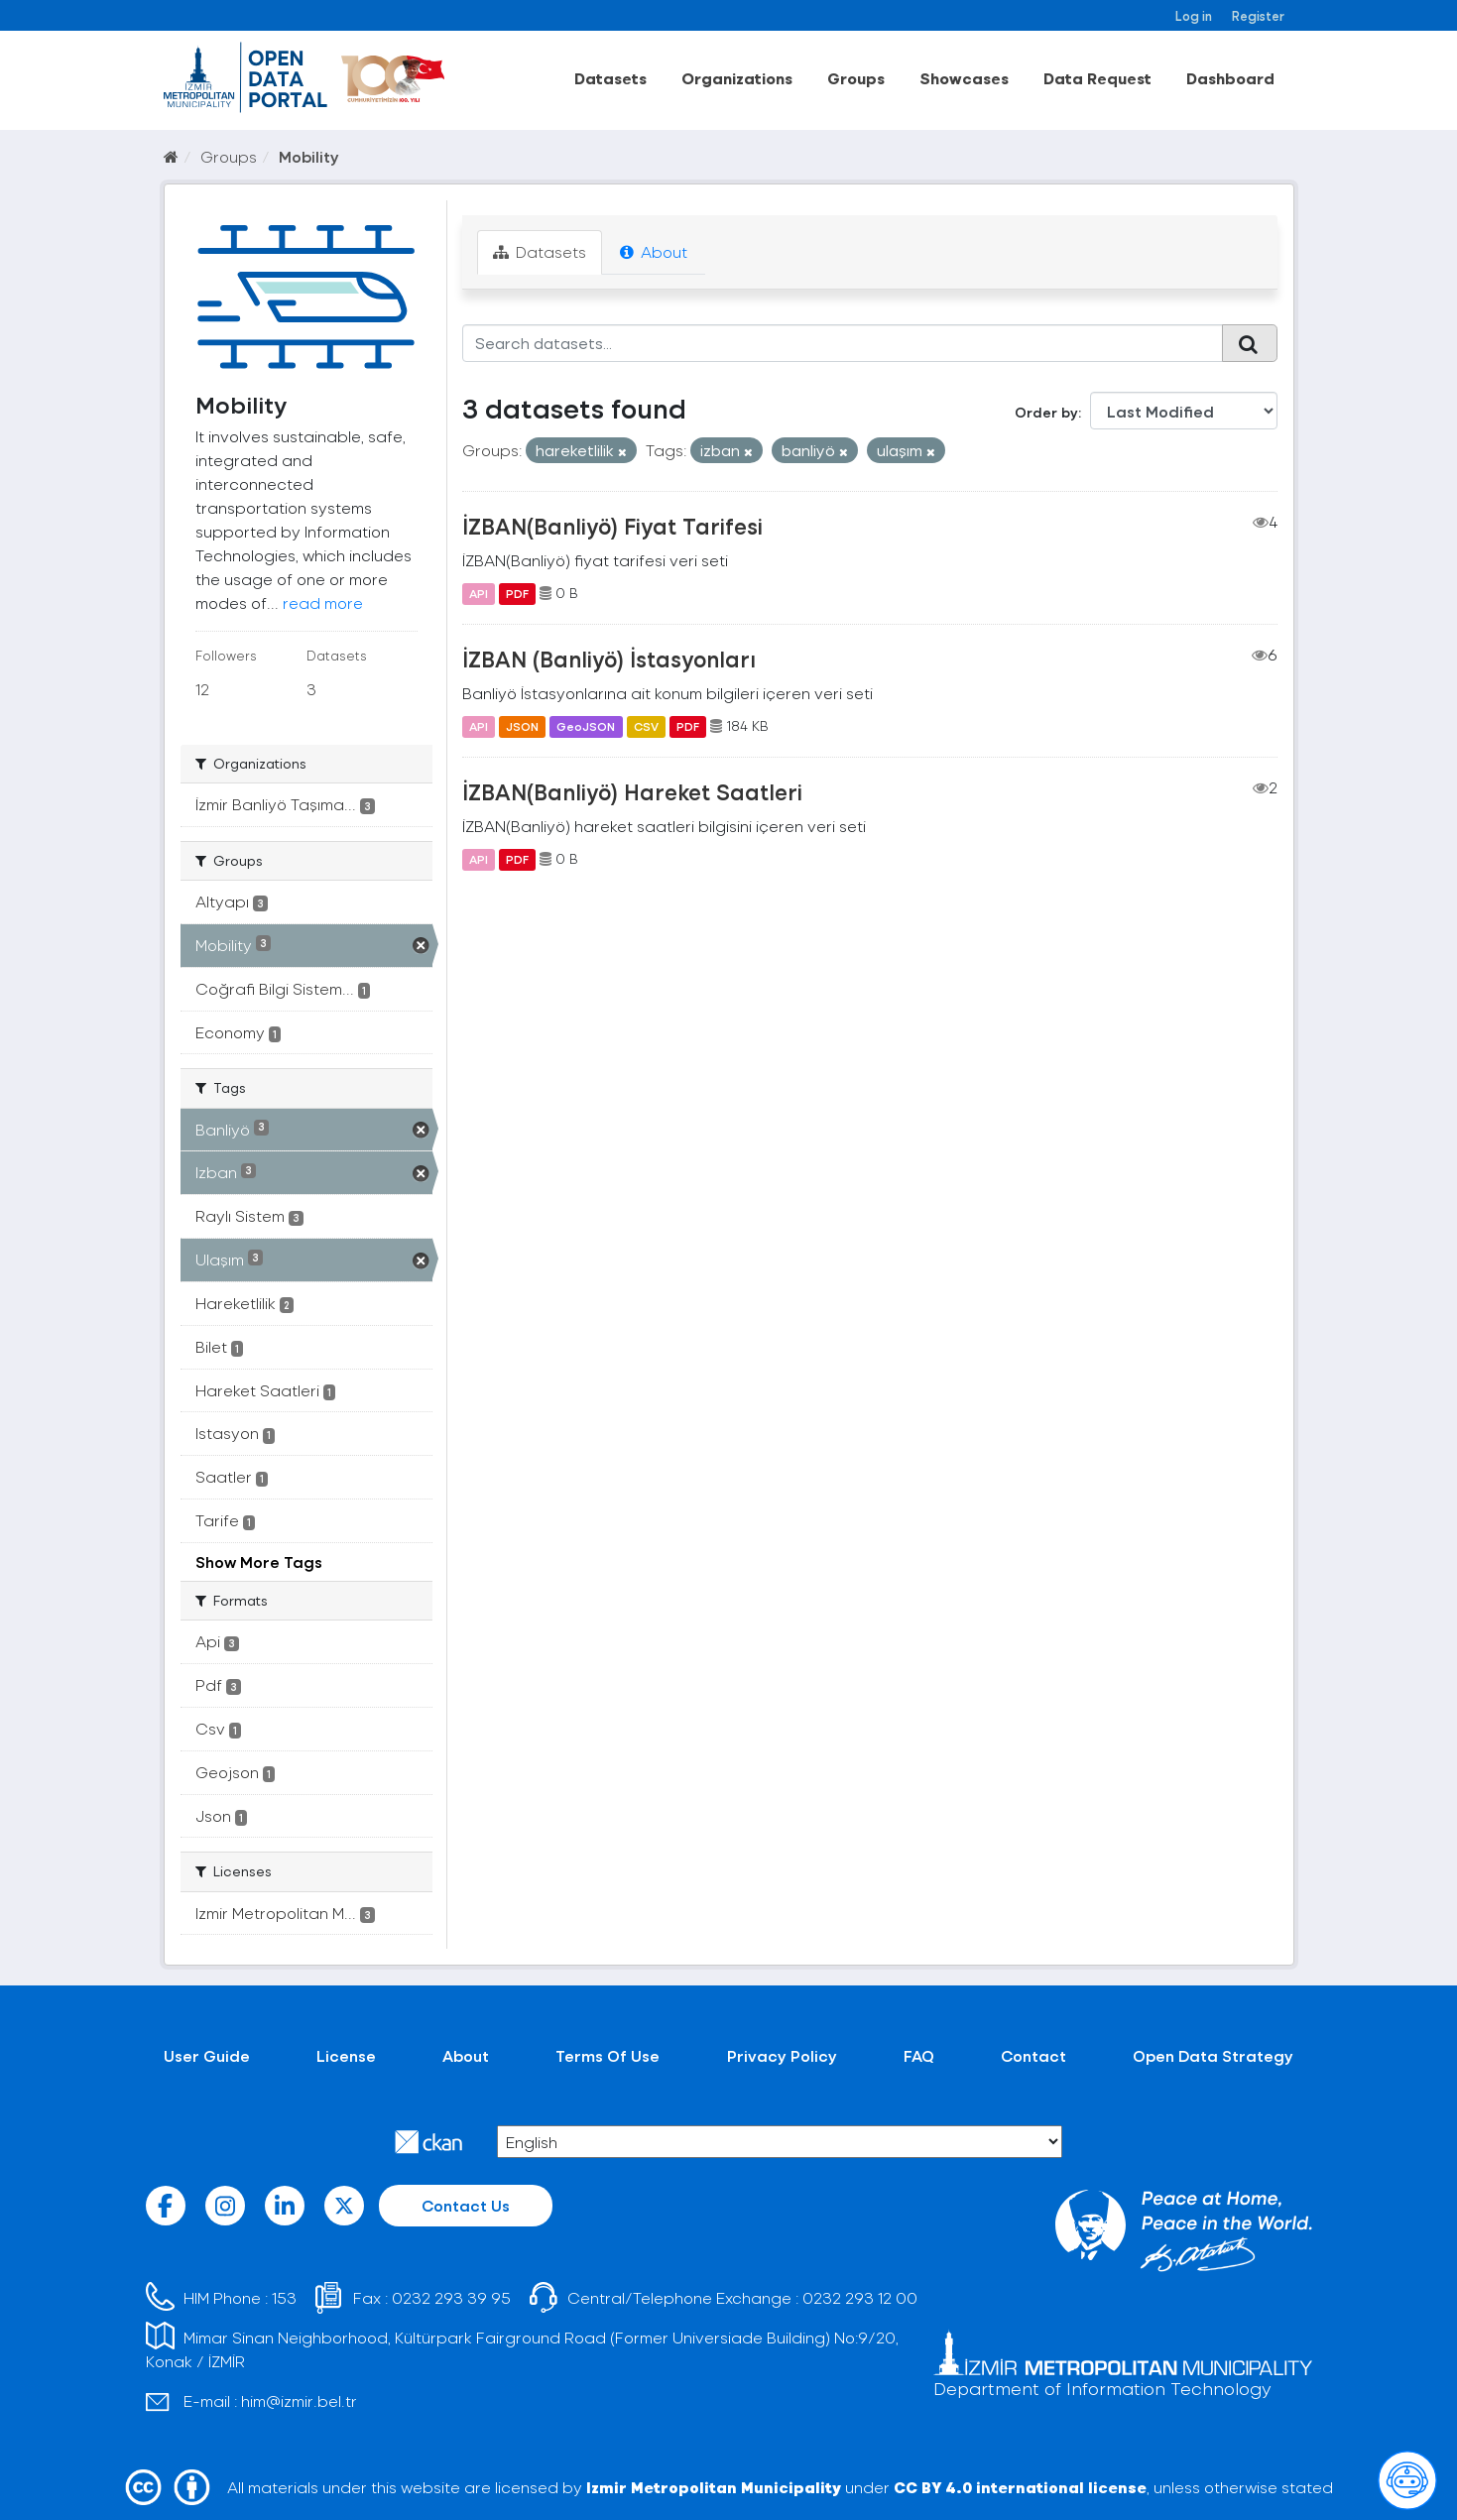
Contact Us (466, 2205)
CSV (646, 726)
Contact (1033, 2055)
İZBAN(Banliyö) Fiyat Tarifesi (612, 525)
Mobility (309, 156)
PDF (517, 593)
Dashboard (1230, 77)
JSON (522, 726)
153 (284, 2297)
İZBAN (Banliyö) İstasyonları (609, 658)
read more (323, 602)
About (653, 251)
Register (1258, 15)
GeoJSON (585, 726)
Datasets (610, 77)
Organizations (736, 77)
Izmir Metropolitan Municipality (713, 2486)
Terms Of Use (607, 2055)
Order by (1046, 412)
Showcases (964, 77)
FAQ (919, 2055)
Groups (856, 77)
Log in (1193, 15)
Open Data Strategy (1213, 2055)
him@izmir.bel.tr (299, 2400)
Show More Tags (258, 1561)
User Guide (207, 2055)
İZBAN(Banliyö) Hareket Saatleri (632, 791)
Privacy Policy (782, 2055)
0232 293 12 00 (859, 2297)
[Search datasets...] (842, 343)
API (478, 593)
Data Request (1097, 77)
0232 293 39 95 (451, 2297)
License (346, 2055)
